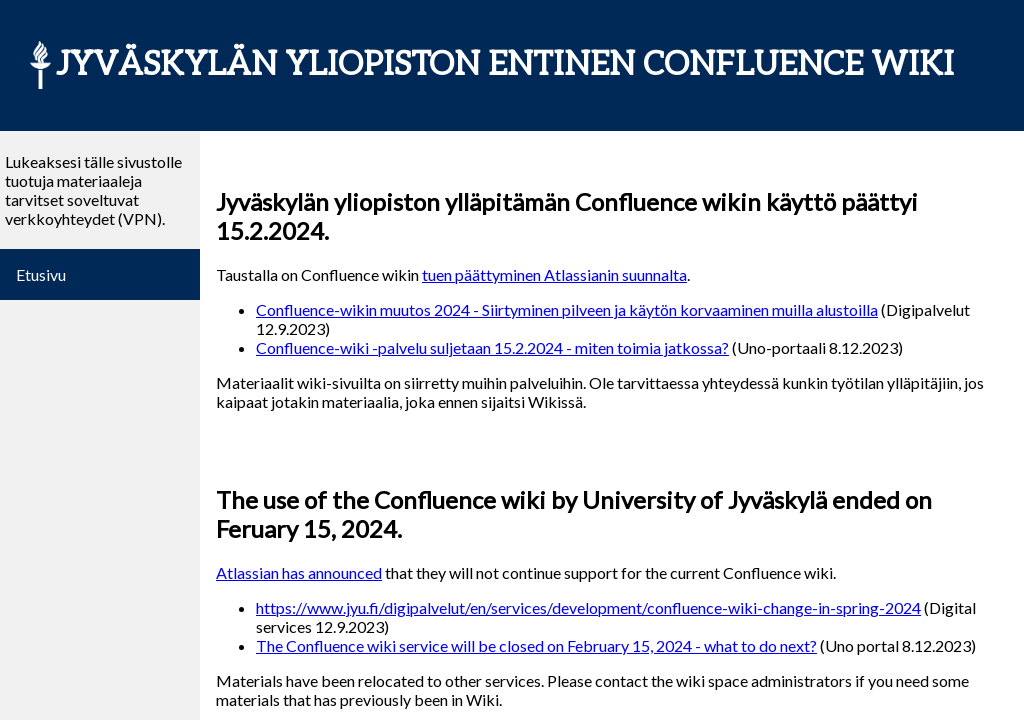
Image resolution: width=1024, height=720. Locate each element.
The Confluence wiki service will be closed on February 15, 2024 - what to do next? (536, 645)
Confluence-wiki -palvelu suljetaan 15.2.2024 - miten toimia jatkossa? (492, 347)
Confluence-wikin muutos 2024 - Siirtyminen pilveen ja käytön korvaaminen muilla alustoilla (567, 309)
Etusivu (41, 274)
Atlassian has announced (299, 572)
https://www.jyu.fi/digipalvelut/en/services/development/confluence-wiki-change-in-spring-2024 (588, 607)
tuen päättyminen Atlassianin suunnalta (554, 274)
